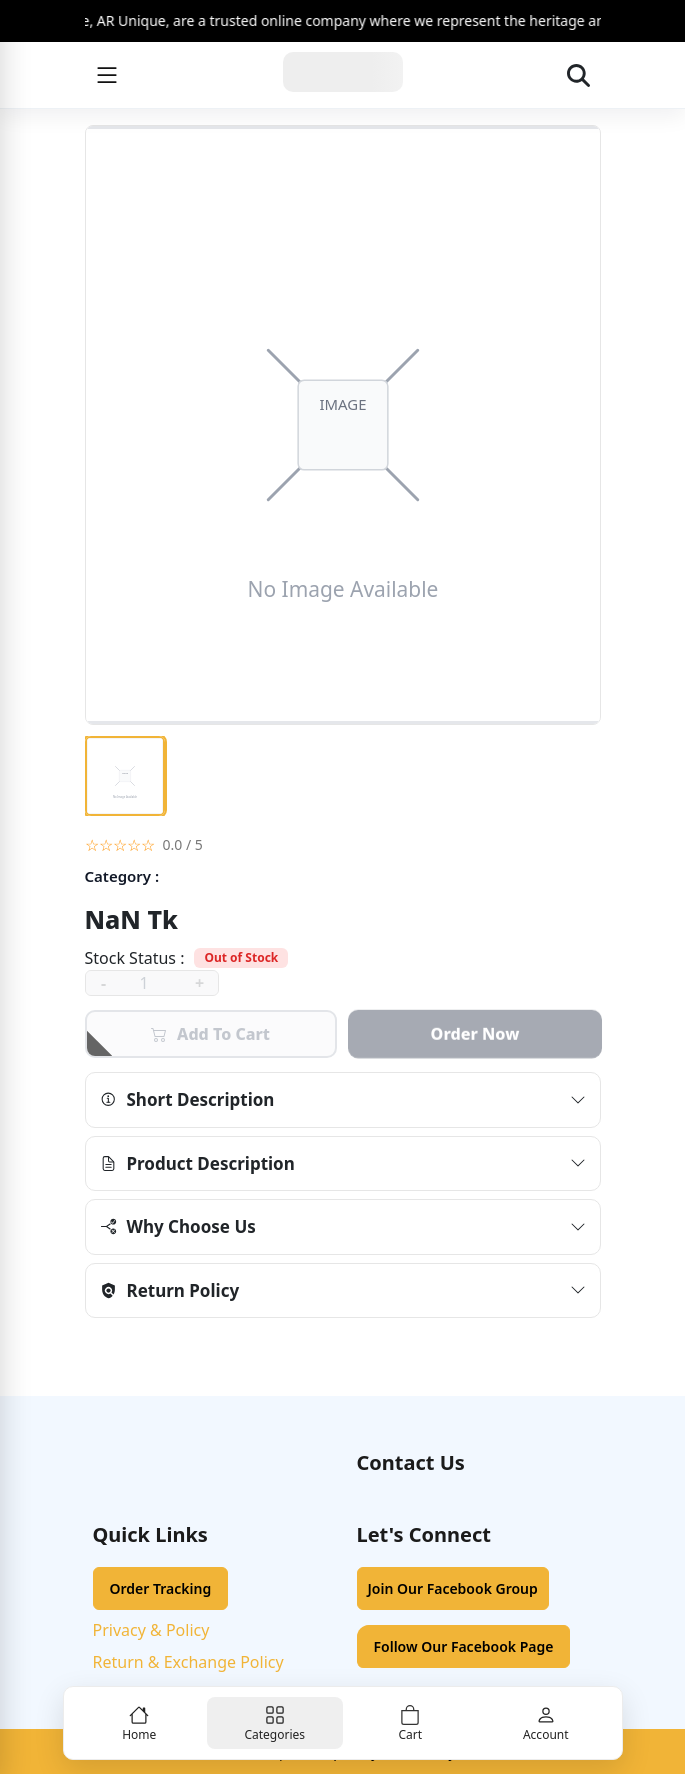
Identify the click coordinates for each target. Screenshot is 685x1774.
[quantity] (152, 983)
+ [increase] (199, 983)
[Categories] (275, 1723)
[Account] (546, 1723)
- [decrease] (103, 983)
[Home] (343, 75)
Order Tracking (161, 1588)
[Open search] (579, 75)
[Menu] (107, 75)
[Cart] (411, 1723)
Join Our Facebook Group (453, 1588)
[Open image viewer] (343, 425)
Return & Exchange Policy (188, 1662)
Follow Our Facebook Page (464, 1646)
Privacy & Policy (151, 1630)
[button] (343, 844)
